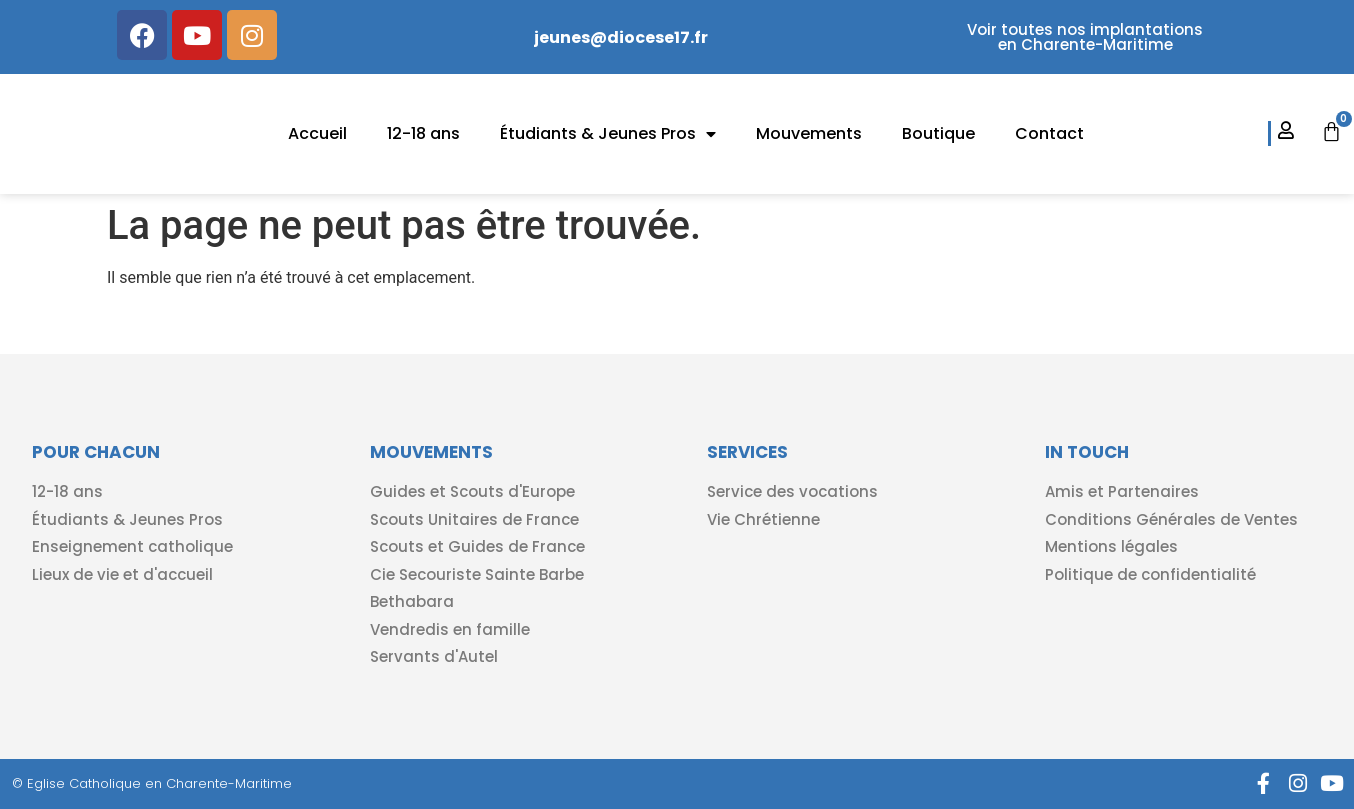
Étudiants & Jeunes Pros (608, 134)
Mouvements (809, 133)
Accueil (317, 133)
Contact (1049, 133)
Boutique (938, 133)
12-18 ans (423, 133)
